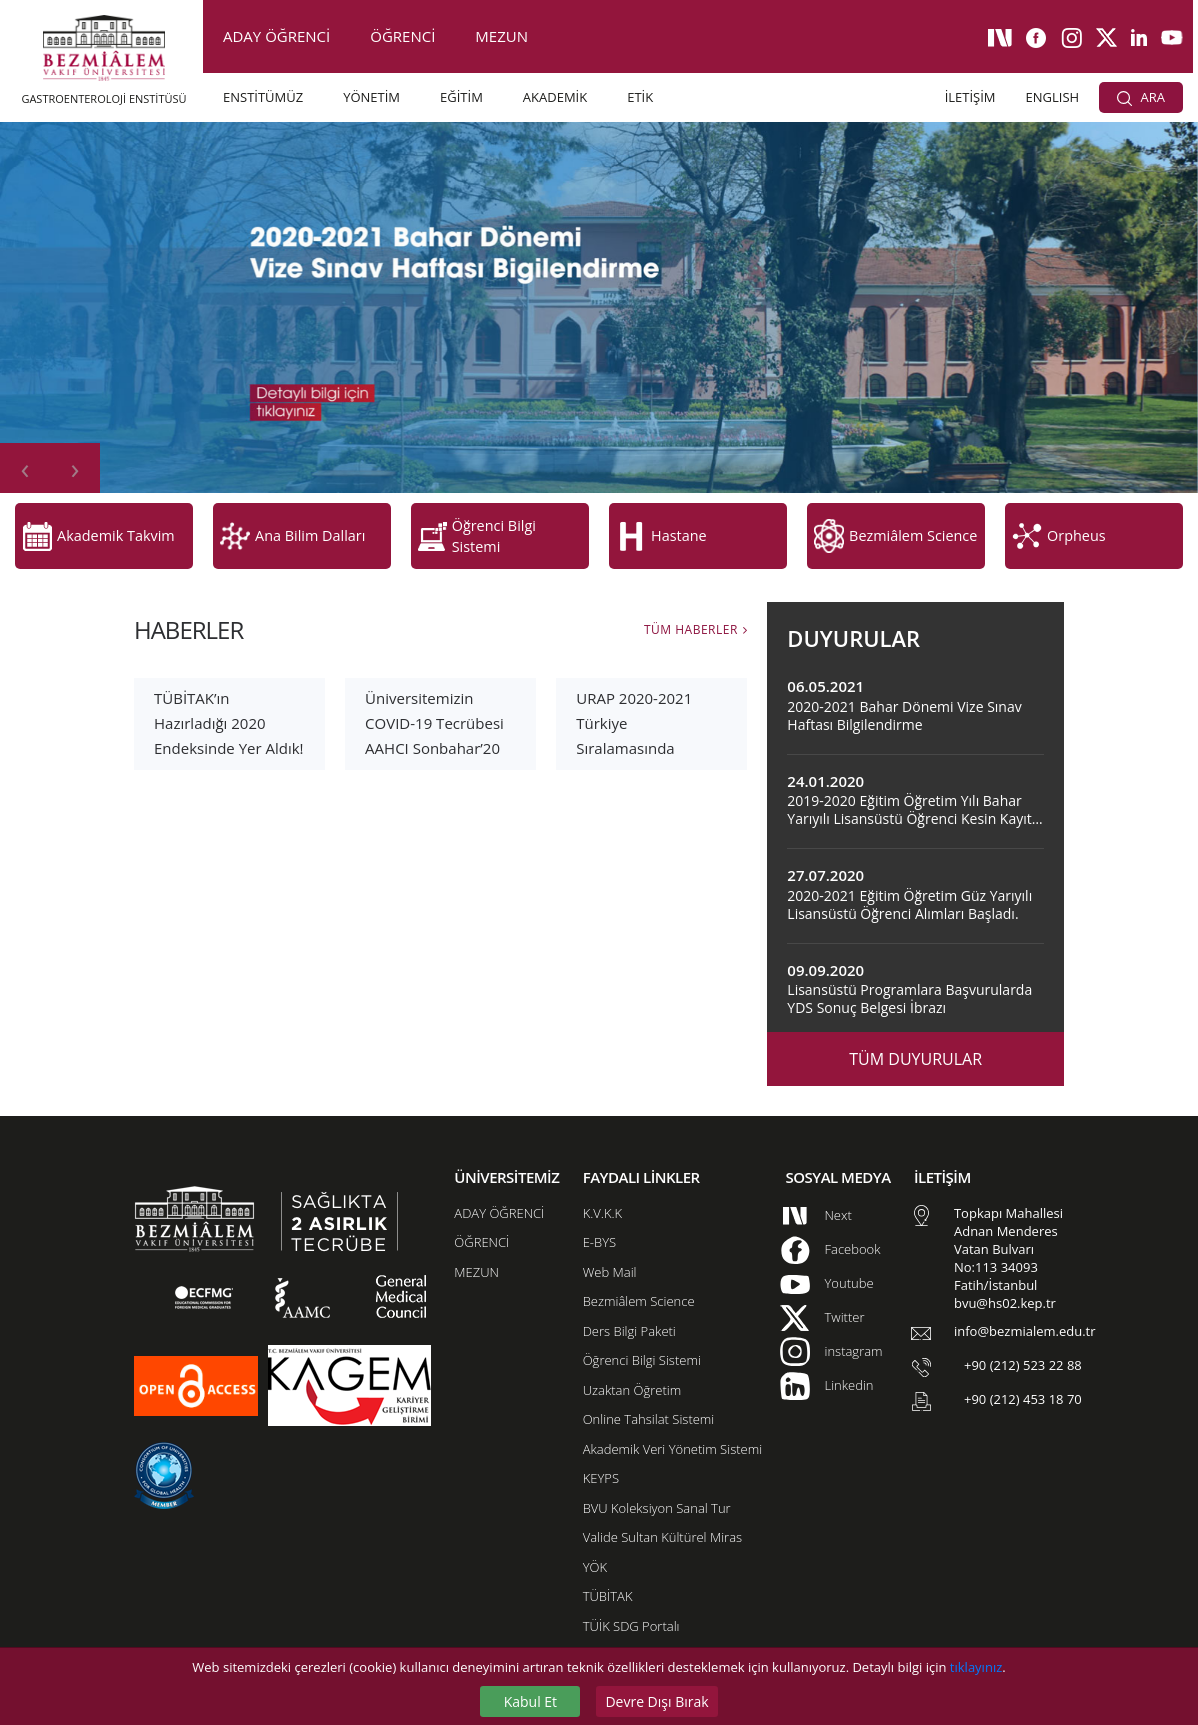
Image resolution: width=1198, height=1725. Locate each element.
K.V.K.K (602, 1181)
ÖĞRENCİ (402, 36)
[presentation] (25, 468)
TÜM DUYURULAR (915, 1027)
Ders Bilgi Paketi (629, 1299)
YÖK (595, 1535)
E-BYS (599, 1210)
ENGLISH (1053, 97)
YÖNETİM (371, 97)
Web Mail (610, 1240)
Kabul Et (530, 1701)
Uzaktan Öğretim (632, 1358)
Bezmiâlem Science (639, 1269)
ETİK (640, 97)
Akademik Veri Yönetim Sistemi (672, 1417)
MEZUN (501, 36)
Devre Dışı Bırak (656, 1701)
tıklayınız (976, 1667)
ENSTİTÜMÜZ (263, 97)
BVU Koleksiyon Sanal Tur (657, 1476)
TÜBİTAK (608, 1564)
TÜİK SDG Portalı (631, 1594)
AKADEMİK (555, 97)
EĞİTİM (461, 97)
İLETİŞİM (970, 97)
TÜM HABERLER (691, 597)
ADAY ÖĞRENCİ (276, 36)
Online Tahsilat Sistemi (649, 1387)
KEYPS (601, 1446)
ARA (1141, 97)
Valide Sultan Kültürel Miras (662, 1505)
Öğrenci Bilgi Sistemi (642, 1328)
